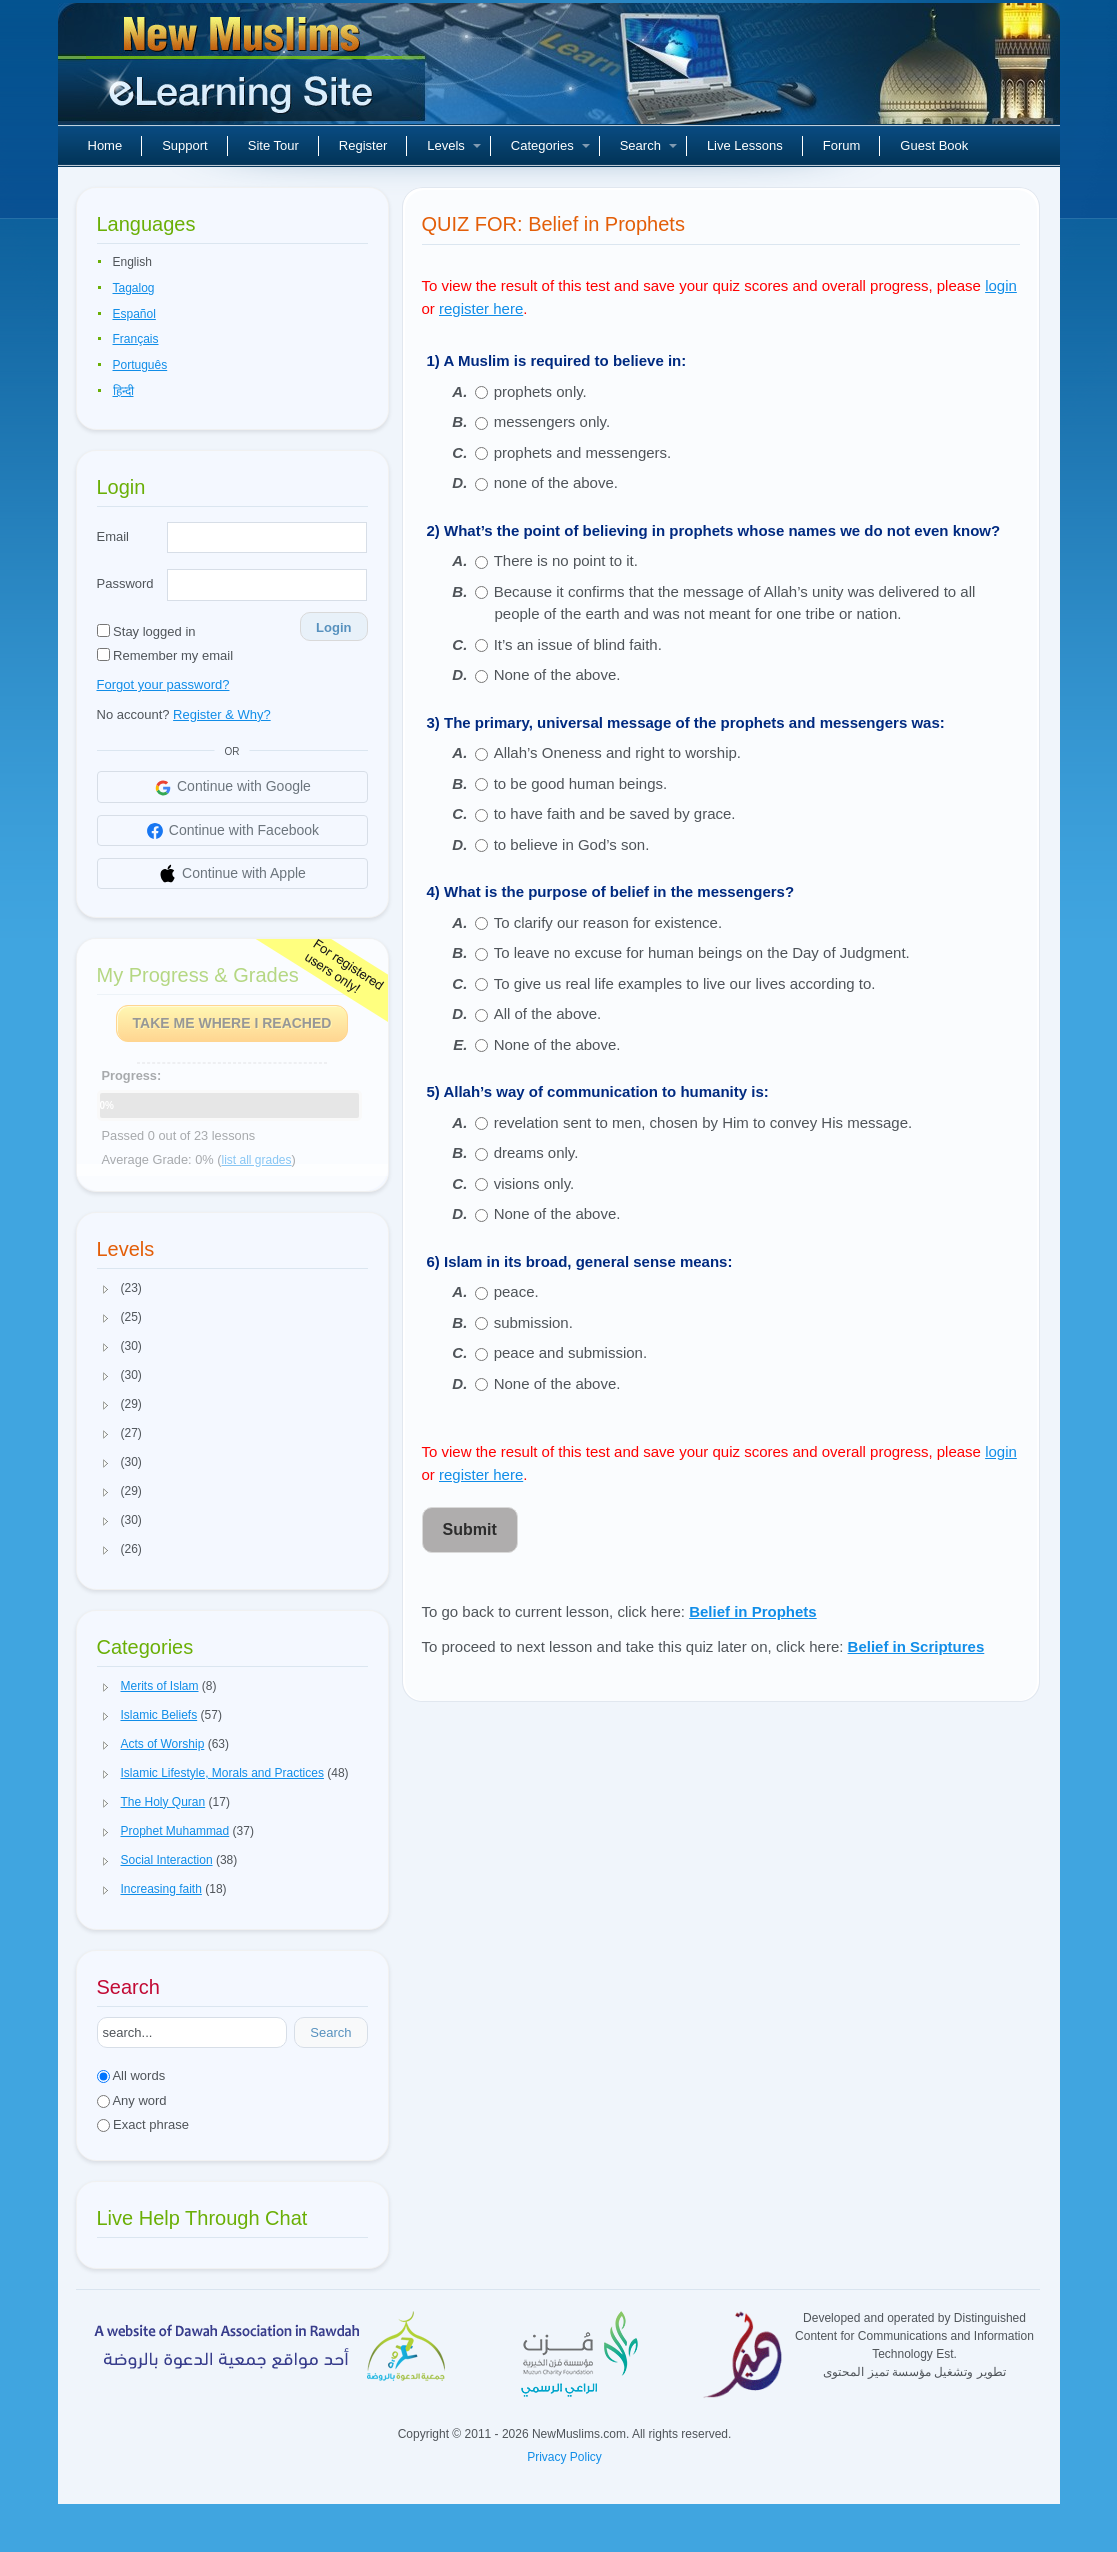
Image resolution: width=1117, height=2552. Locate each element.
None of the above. (557, 674)
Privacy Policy (564, 2457)
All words (131, 2075)
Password (125, 583)
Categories (550, 145)
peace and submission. (570, 1352)
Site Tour (273, 145)
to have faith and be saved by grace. (615, 813)
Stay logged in (146, 631)
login (1001, 285)
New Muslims (244, 70)
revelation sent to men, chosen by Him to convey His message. (703, 1122)
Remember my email (165, 655)
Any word (132, 2100)
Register (363, 145)
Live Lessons (745, 145)
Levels (454, 145)
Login (333, 627)
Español (134, 314)
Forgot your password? (163, 684)
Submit (470, 1529)
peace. (516, 1291)
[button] (106, 1289)
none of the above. (556, 482)
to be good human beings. (580, 783)
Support (185, 145)
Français (136, 339)
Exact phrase (143, 2124)
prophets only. (540, 391)
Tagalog (134, 288)
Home (105, 145)
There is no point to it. (566, 560)
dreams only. (536, 1152)
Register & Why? (222, 714)
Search (648, 145)
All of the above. (548, 1013)
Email (113, 536)
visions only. (534, 1183)
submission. (533, 1322)
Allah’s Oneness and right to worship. (617, 752)
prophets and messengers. (583, 452)
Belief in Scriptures (916, 1646)
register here (481, 308)
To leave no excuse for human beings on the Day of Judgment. (702, 952)
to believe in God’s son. (572, 844)
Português (140, 365)
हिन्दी (123, 391)
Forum (842, 145)
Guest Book (934, 145)
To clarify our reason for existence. (608, 922)
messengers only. (552, 421)
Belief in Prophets (753, 1611)
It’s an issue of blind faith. (578, 644)
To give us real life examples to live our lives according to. (685, 983)
